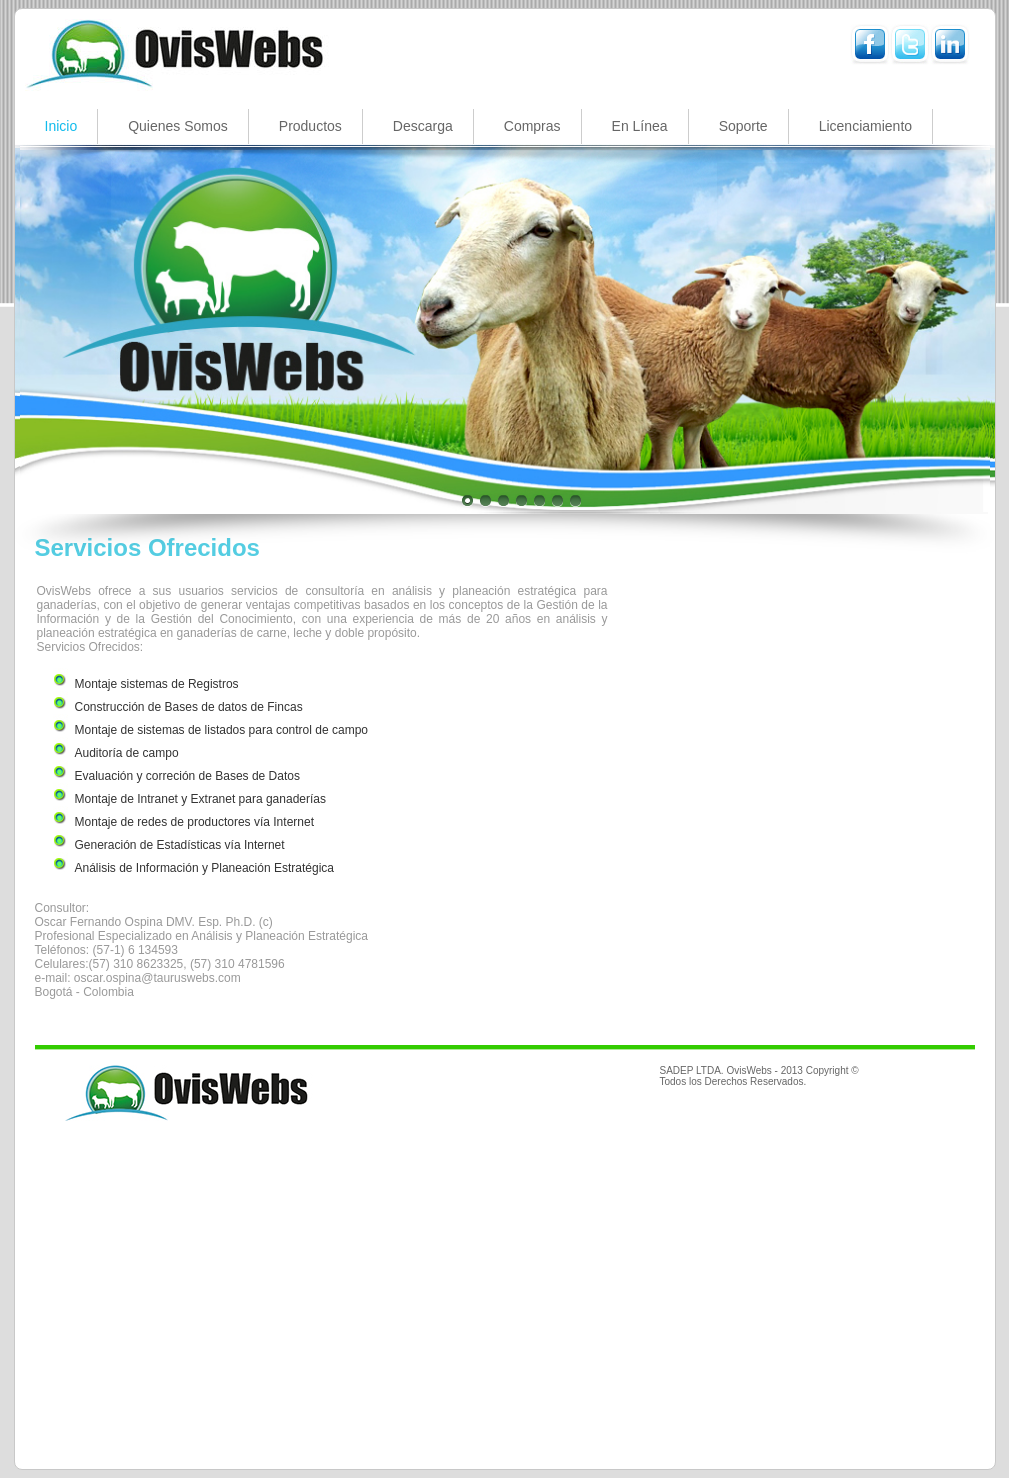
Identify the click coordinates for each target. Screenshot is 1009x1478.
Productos (310, 126)
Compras (532, 126)
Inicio (61, 126)
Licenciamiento (865, 126)
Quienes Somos (178, 126)
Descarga (423, 126)
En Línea (640, 126)
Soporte (743, 126)
